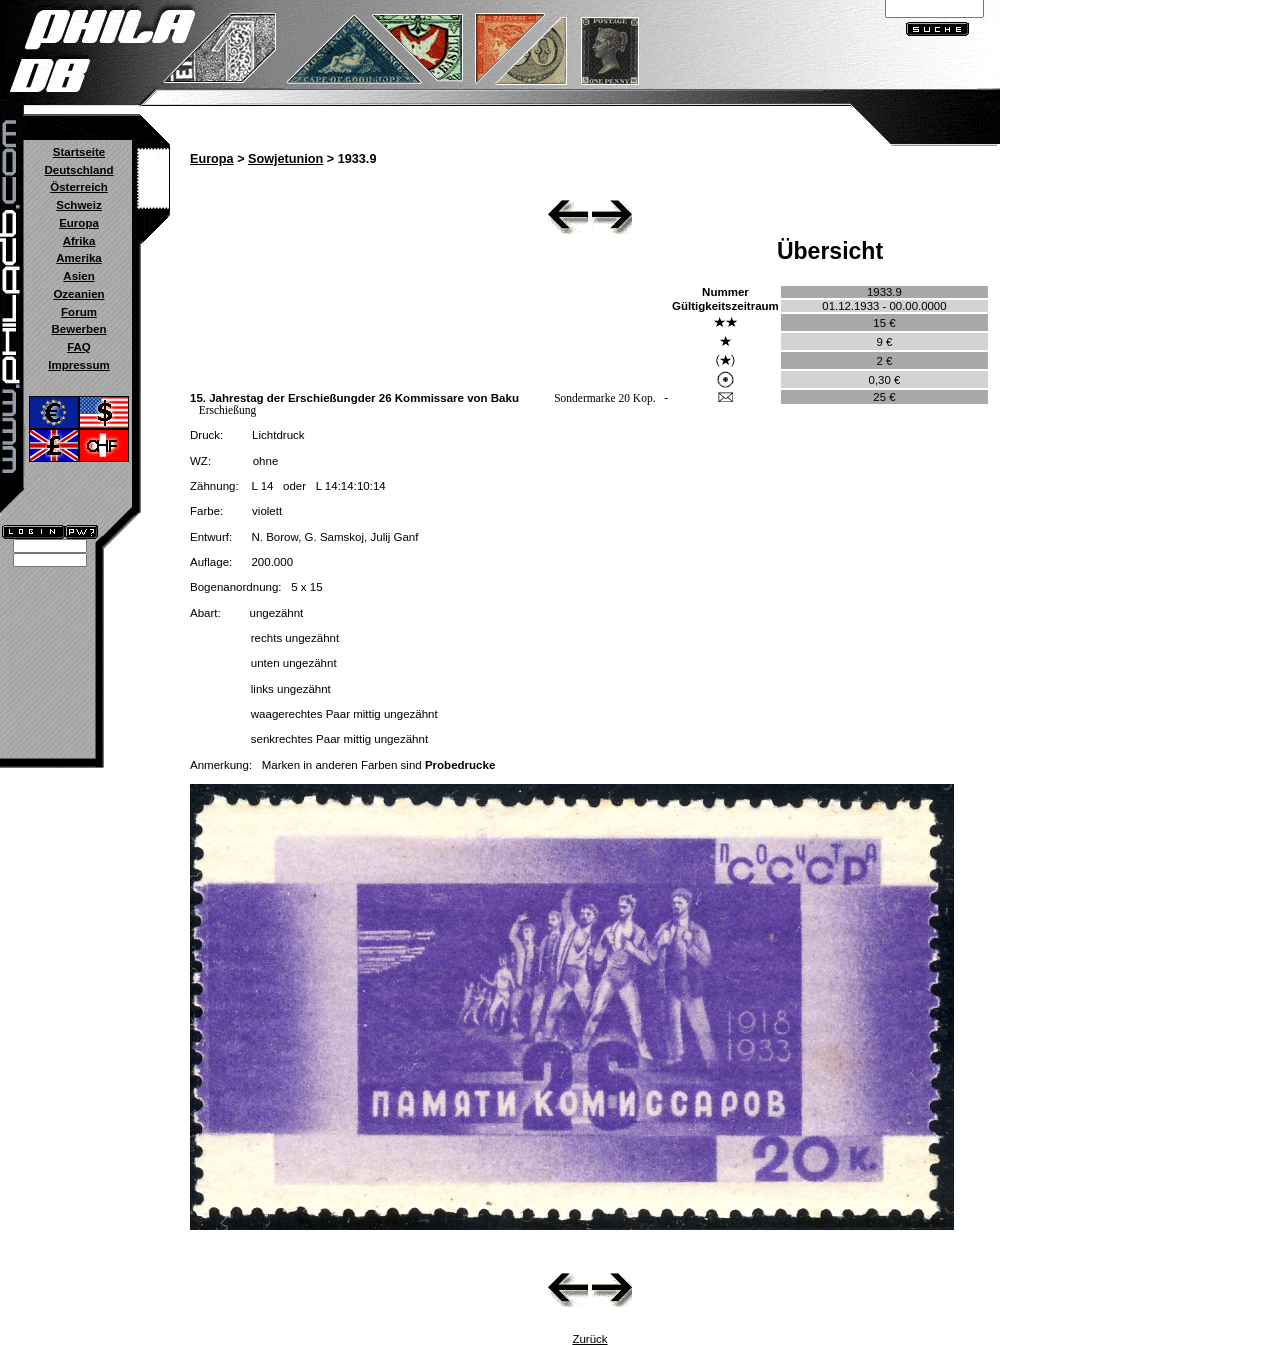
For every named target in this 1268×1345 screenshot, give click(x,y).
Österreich (79, 187)
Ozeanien (78, 294)
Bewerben (78, 329)
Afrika (79, 241)
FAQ (79, 347)
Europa (79, 223)
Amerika (78, 258)
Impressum (78, 365)
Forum (79, 312)
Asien (78, 276)
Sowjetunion (285, 159)
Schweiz (78, 205)
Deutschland (78, 170)
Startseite (79, 152)
